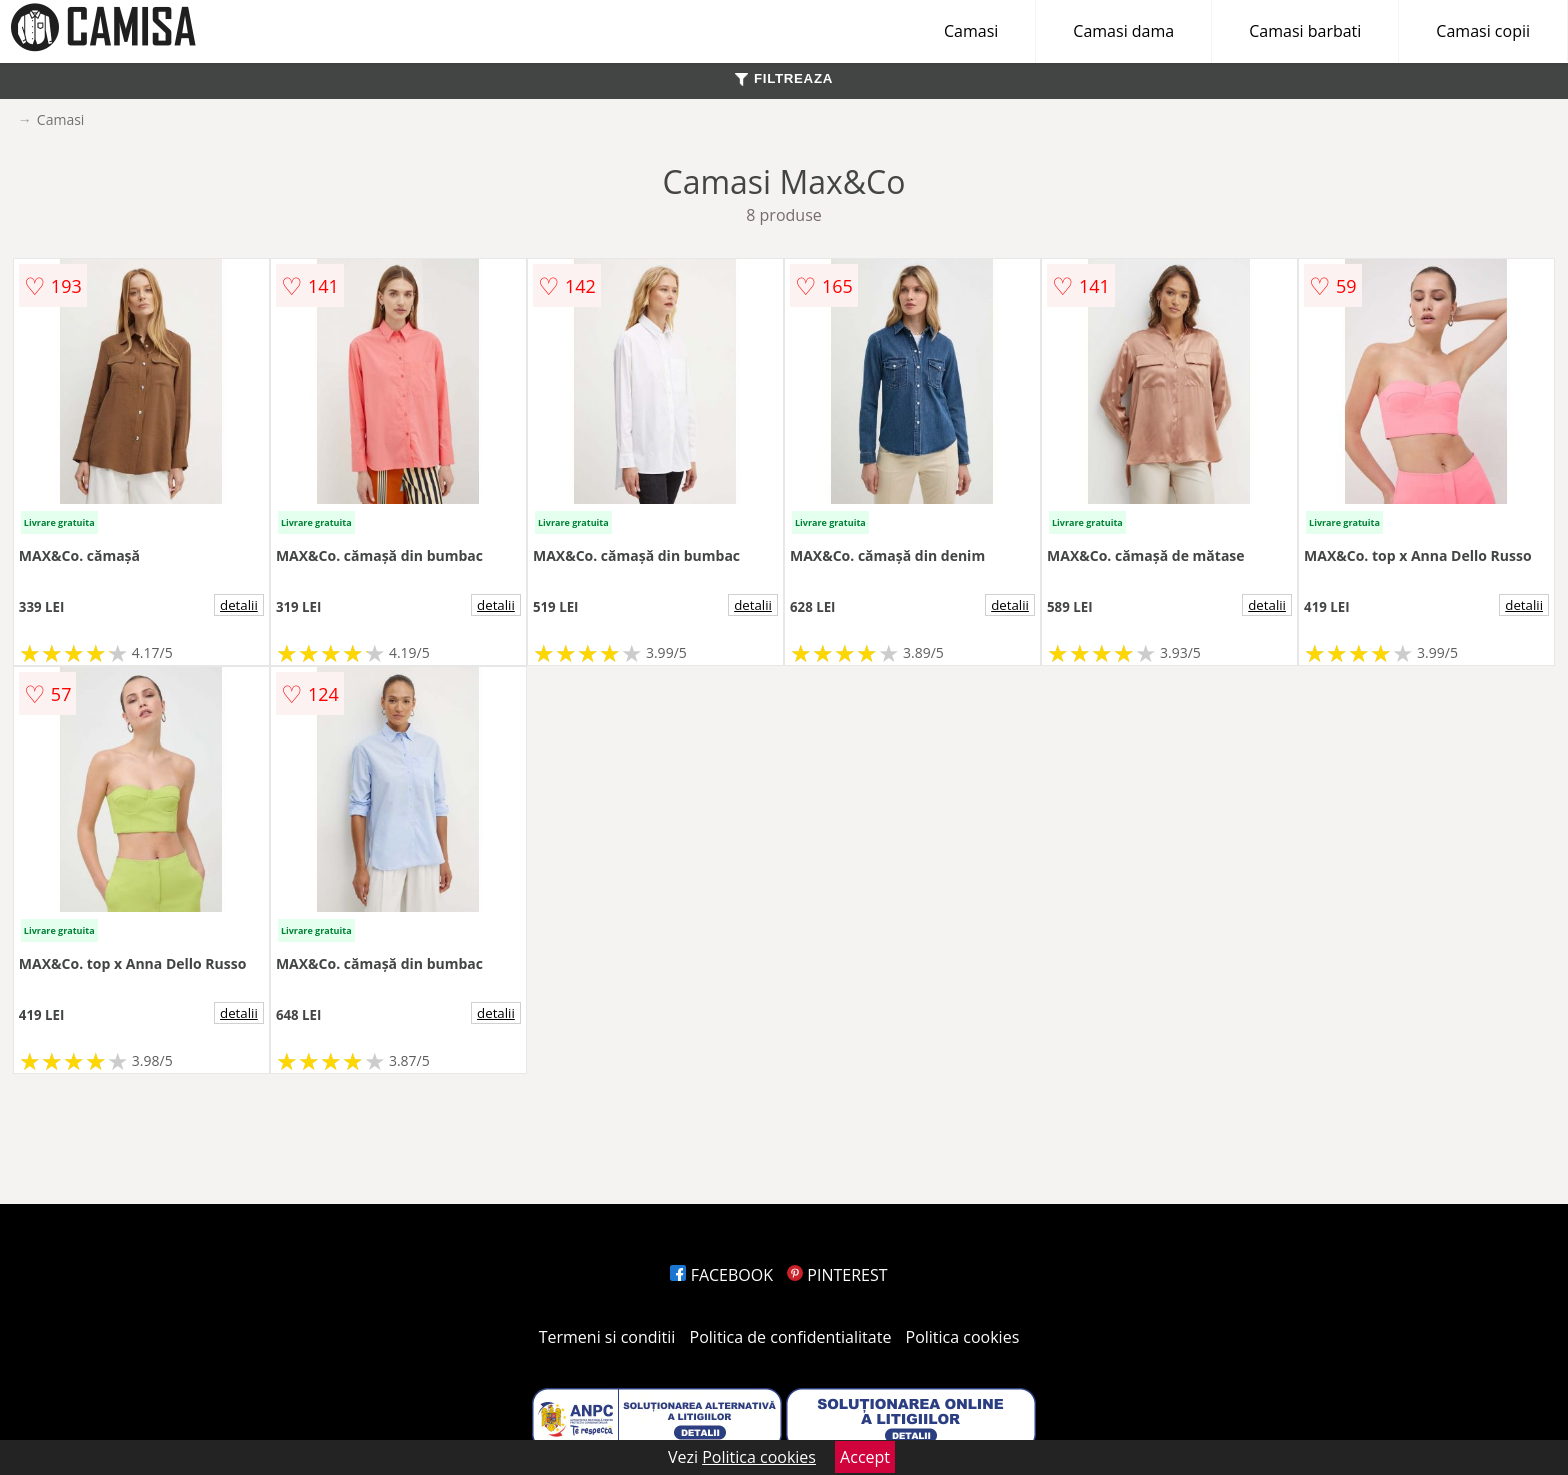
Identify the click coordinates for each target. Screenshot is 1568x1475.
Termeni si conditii (607, 1337)
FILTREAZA (784, 78)
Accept (865, 1457)
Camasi (971, 31)
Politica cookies (963, 1337)
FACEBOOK (721, 1275)
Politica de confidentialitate (791, 1337)
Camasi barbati (1305, 31)
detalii (239, 605)
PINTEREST (837, 1275)
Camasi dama (1123, 31)
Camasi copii (1483, 31)
